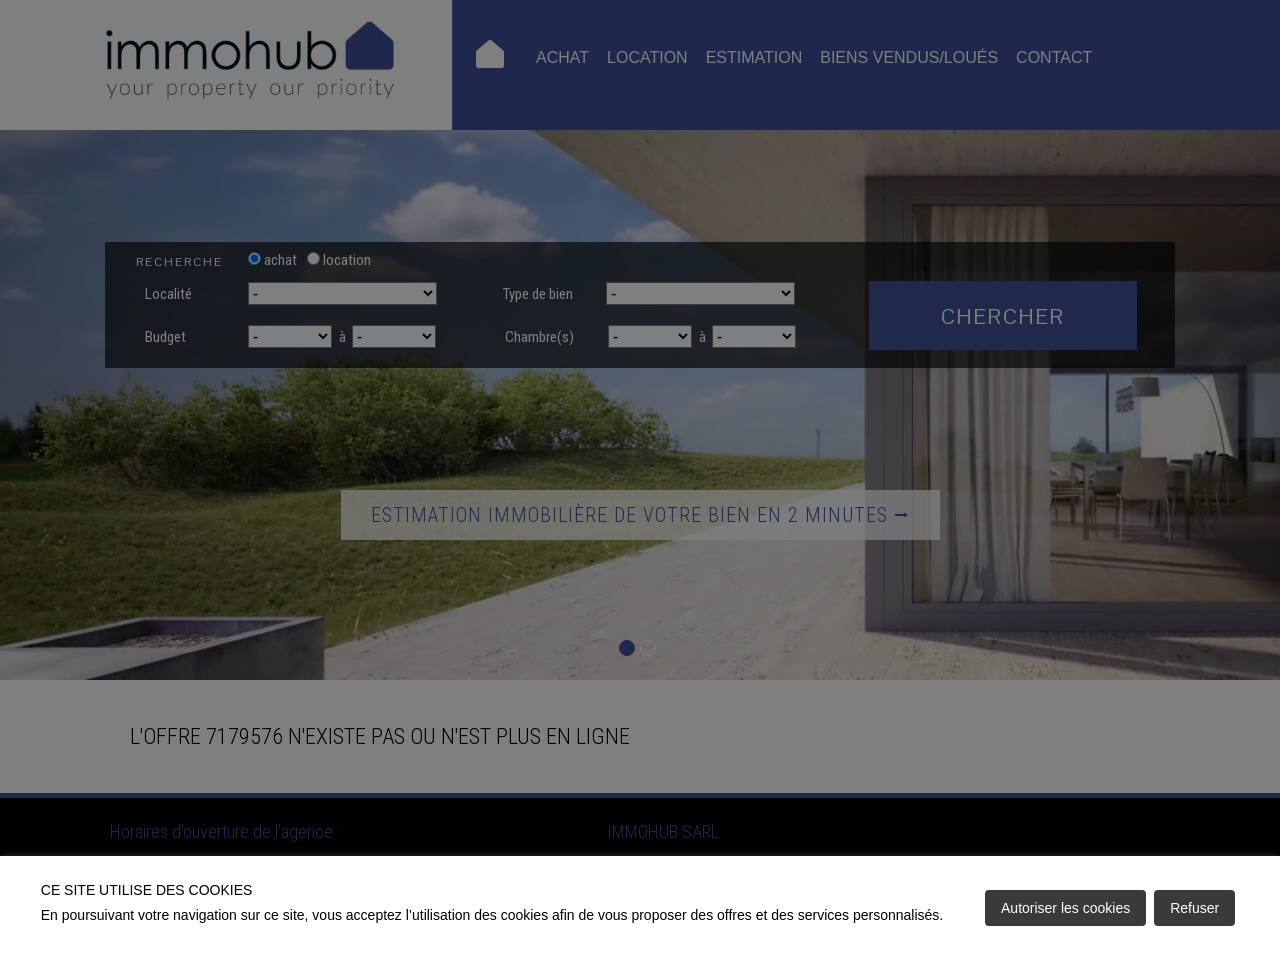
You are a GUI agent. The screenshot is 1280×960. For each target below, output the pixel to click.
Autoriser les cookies (1065, 908)
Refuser (1194, 908)
